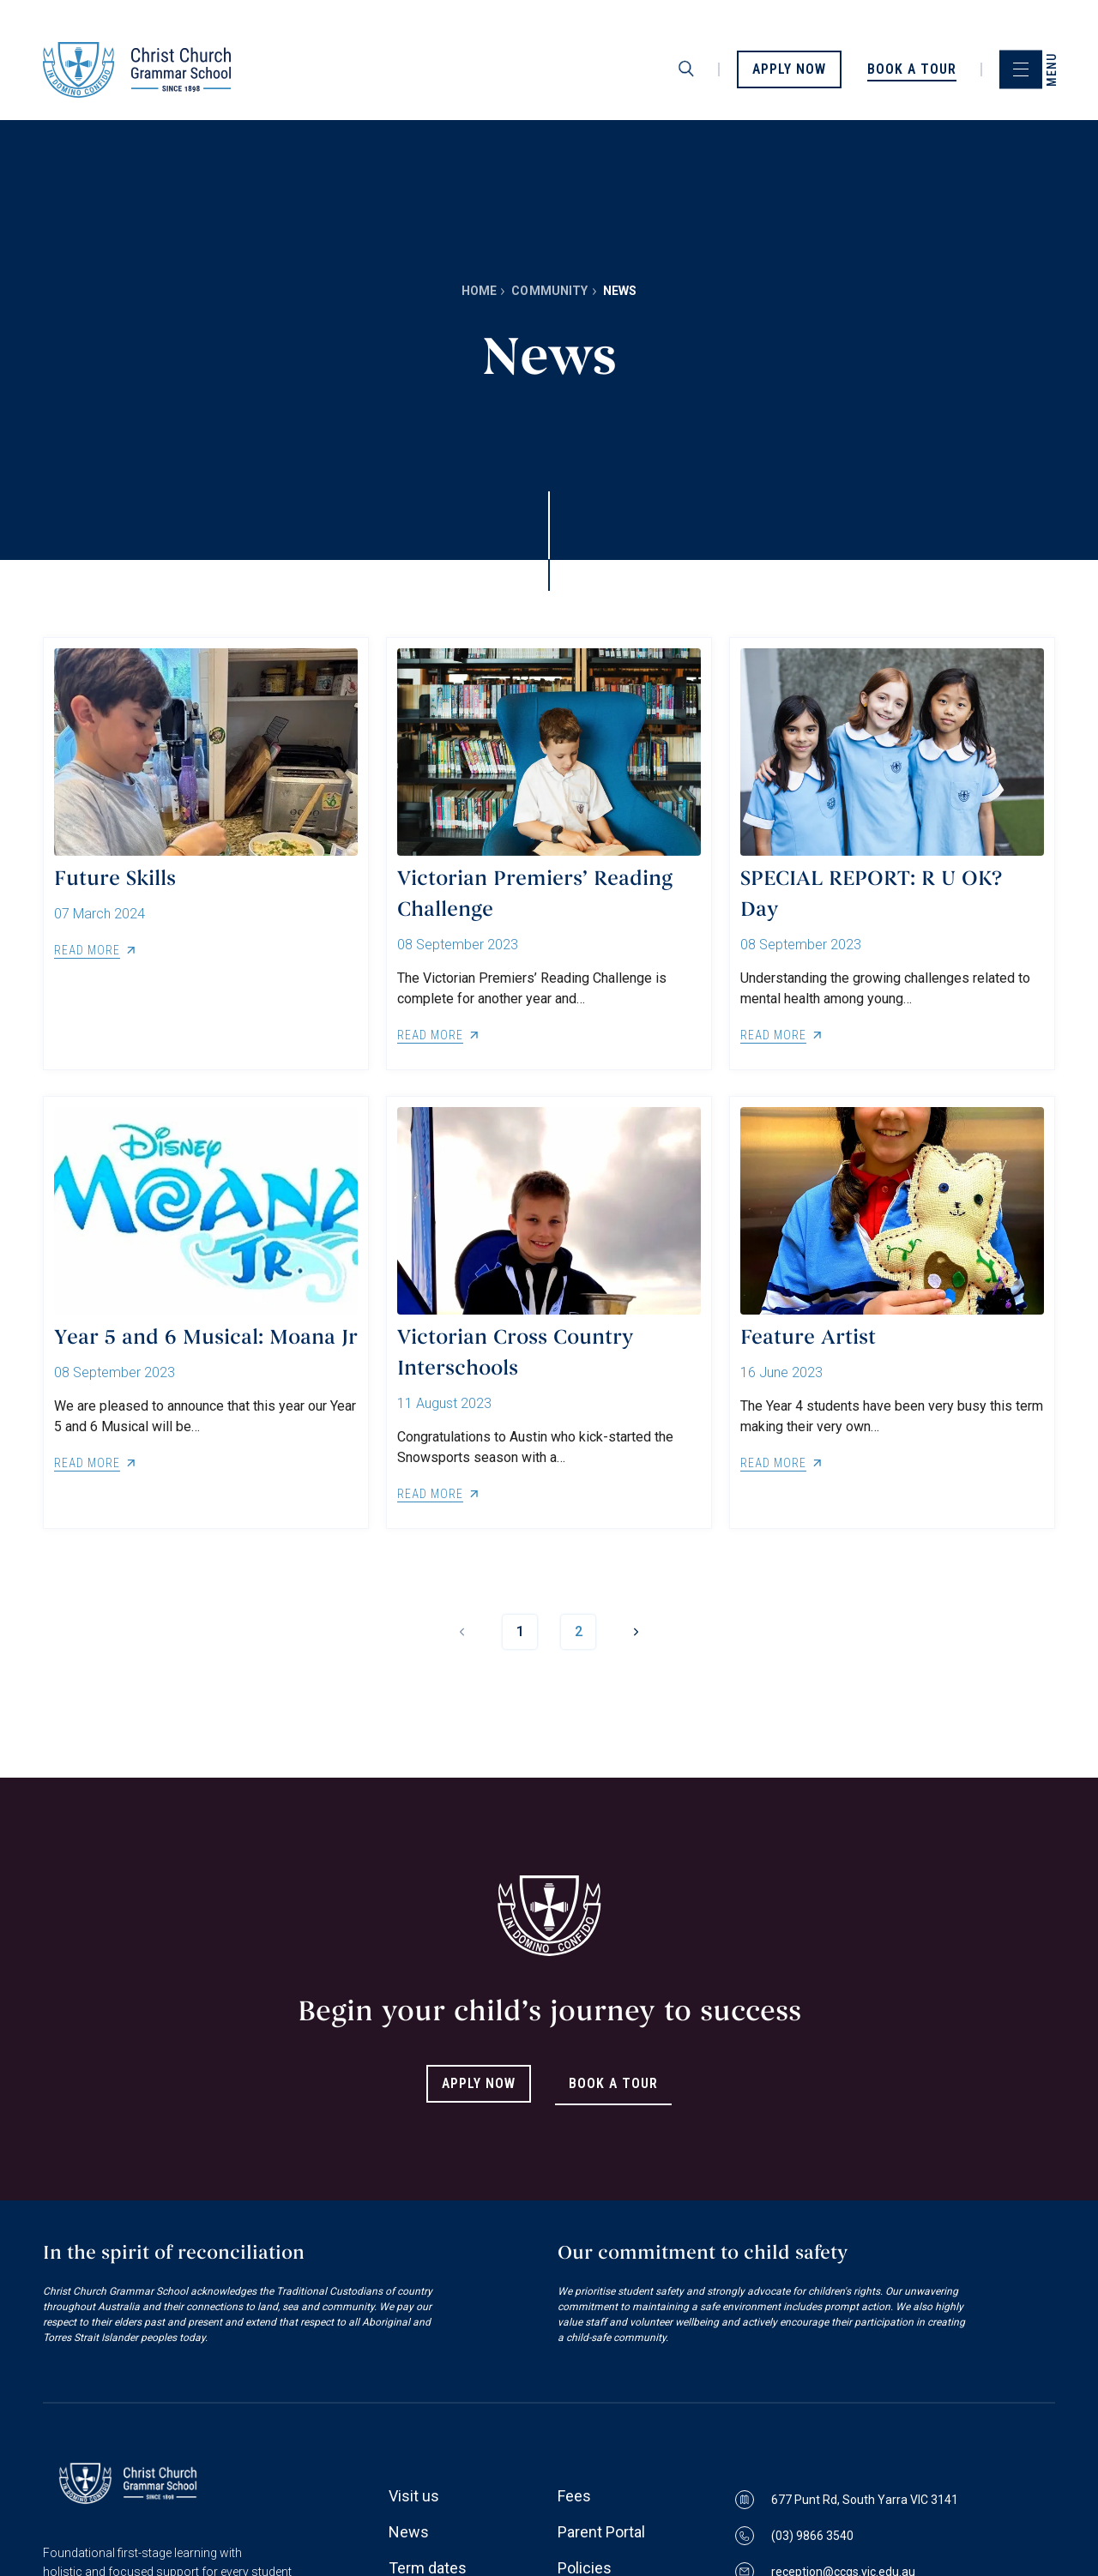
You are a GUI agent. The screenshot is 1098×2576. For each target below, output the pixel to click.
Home (480, 291)
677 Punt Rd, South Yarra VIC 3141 (846, 2499)
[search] (686, 69)
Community (549, 291)
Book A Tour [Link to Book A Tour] (613, 2083)
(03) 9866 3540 (794, 2535)
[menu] (1021, 70)
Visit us (414, 2496)
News (409, 2532)
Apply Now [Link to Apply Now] (479, 2083)
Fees (574, 2496)
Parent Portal (601, 2532)
